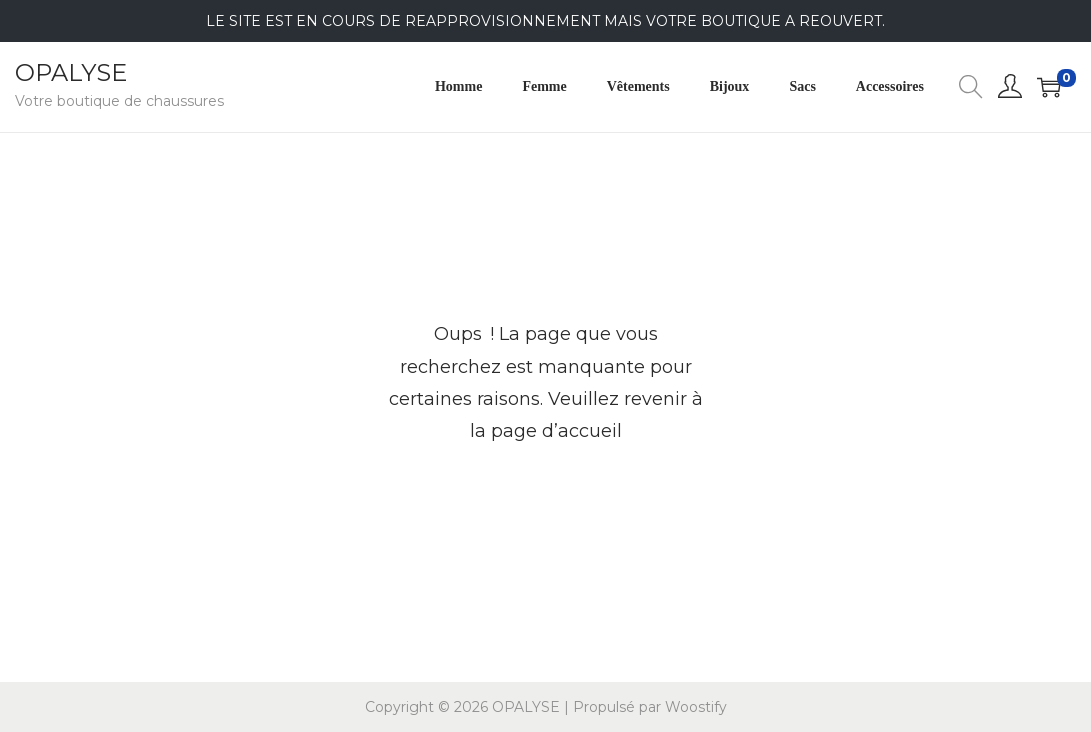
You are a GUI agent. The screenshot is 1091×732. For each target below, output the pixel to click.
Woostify (696, 707)
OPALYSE (71, 72)
